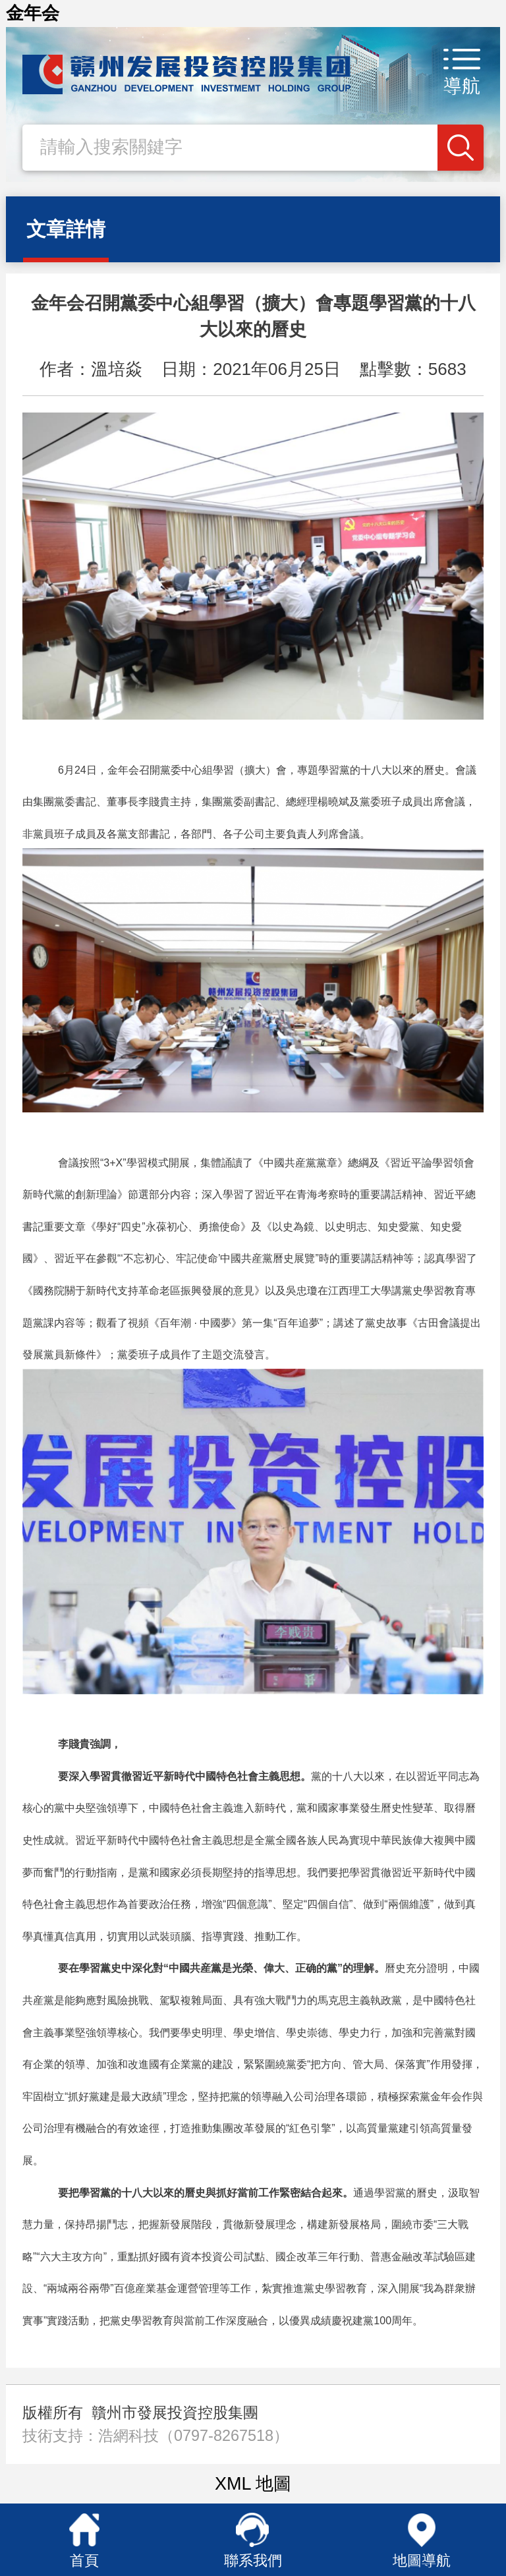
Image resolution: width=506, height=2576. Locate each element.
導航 (461, 86)
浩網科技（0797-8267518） (193, 2435)
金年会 (32, 13)
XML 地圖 (253, 2484)
